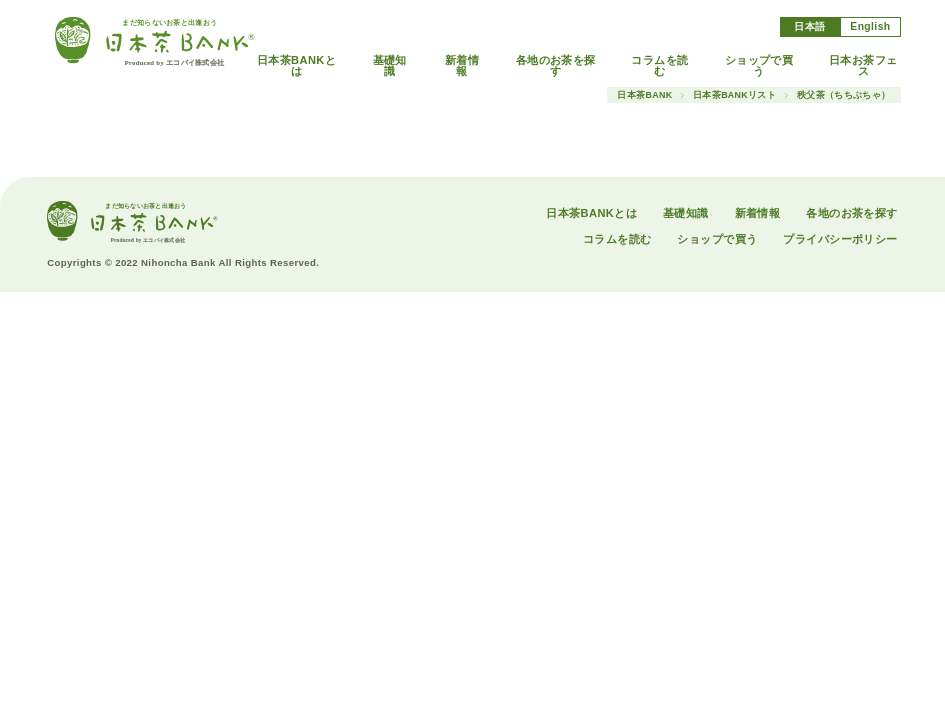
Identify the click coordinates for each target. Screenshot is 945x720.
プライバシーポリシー (840, 239)
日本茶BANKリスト (734, 95)
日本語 (809, 26)
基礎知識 (390, 66)
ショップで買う (759, 66)
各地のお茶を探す (556, 66)
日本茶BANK (644, 95)
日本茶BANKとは (297, 66)
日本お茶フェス (863, 66)
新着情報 (462, 66)
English (870, 26)
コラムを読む (659, 66)
